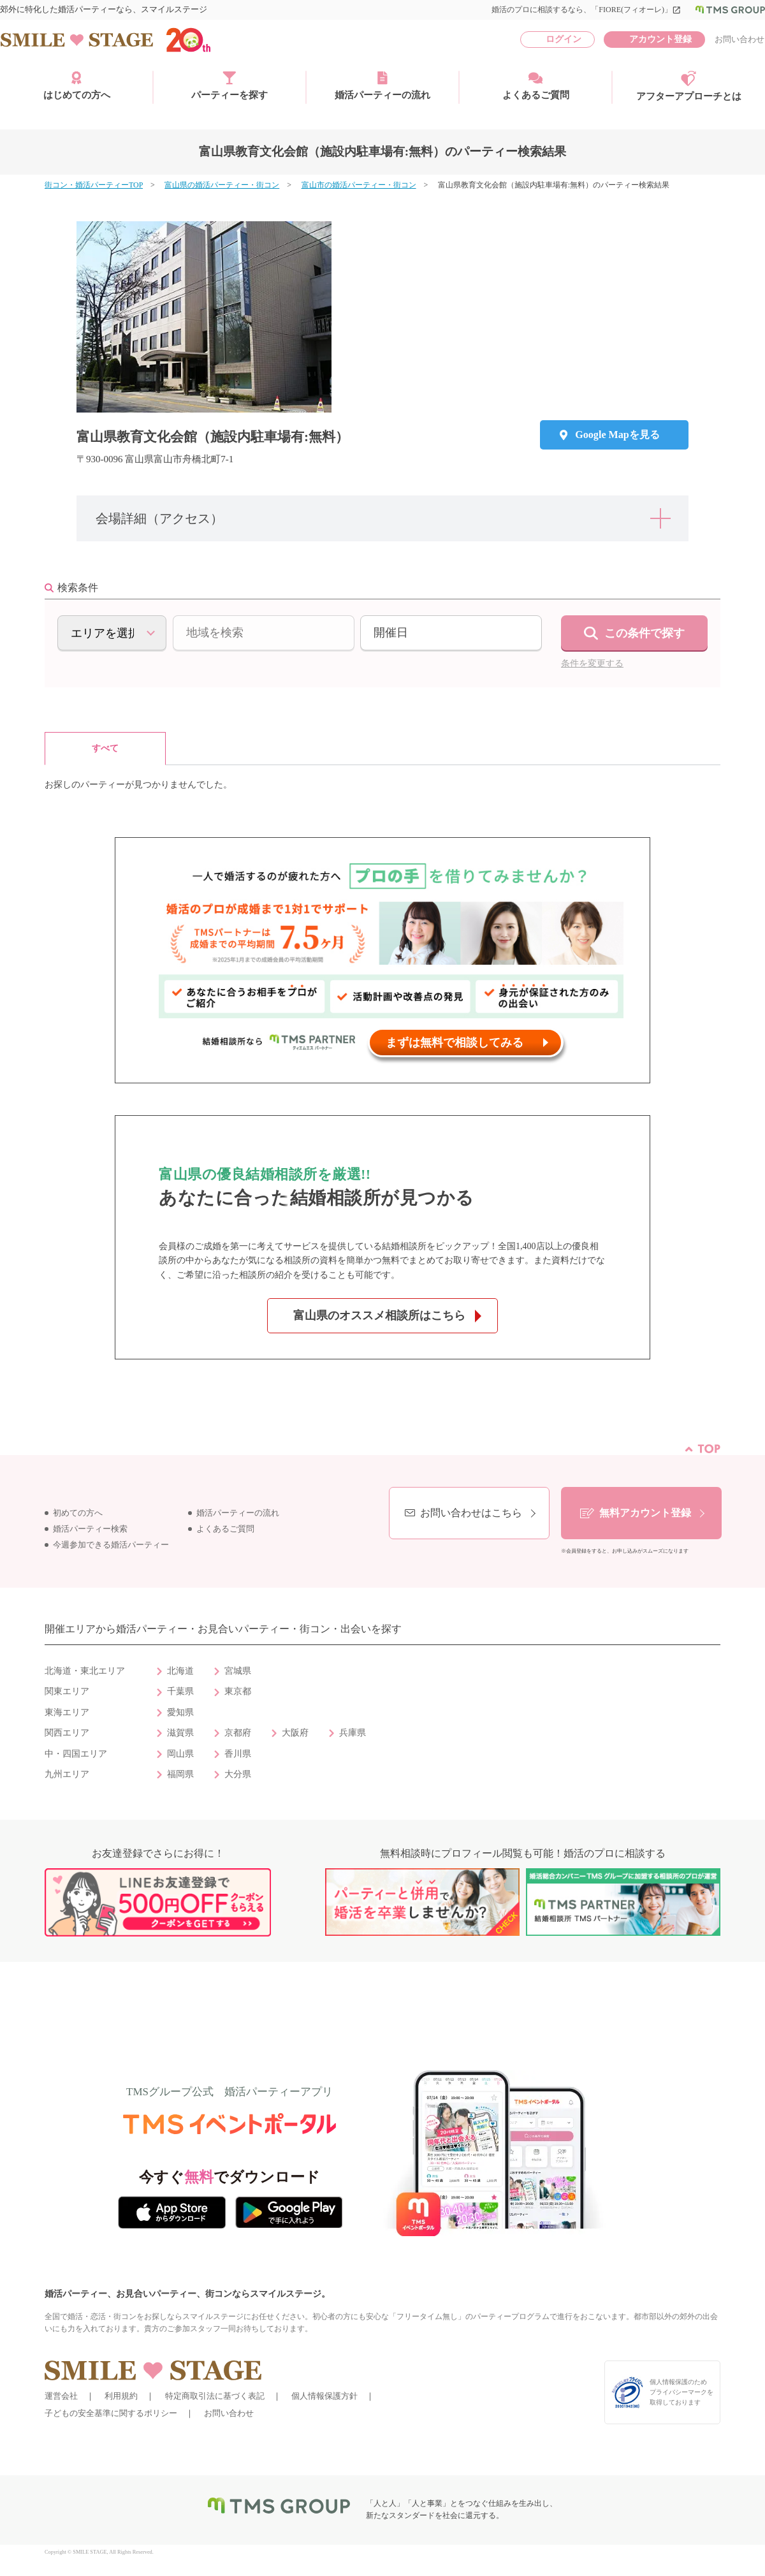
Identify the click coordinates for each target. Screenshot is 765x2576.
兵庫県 (352, 1733)
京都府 (237, 1733)
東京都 (237, 1691)
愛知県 (180, 1712)
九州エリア (67, 1774)
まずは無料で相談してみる (454, 1042)
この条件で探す (644, 633)
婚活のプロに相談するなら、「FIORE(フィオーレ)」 (586, 9)
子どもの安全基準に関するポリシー (111, 2413)
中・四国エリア (76, 1754)
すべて (105, 748)
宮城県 (237, 1671)
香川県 (237, 1754)
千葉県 (180, 1691)
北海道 (180, 1671)
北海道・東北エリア (85, 1671)
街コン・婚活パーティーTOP (94, 184)
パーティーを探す (229, 85)
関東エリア (67, 1691)
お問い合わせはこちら (471, 1512)
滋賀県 (180, 1733)
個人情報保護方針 (324, 2396)
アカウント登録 (660, 39)
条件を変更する (592, 663)
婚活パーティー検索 (90, 1529)
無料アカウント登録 (645, 1512)
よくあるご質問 (535, 85)
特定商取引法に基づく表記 (215, 2396)
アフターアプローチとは (688, 86)
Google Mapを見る (617, 434)
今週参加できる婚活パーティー (111, 1544)
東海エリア (67, 1712)
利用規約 (121, 2396)
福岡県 (180, 1774)
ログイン (563, 39)
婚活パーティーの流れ (382, 85)
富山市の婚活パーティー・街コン (359, 184)
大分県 (237, 1774)
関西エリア (67, 1733)
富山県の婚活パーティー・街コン (221, 184)
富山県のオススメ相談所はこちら (379, 1315)
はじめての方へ (76, 85)
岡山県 (180, 1754)
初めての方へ (78, 1513)
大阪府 (295, 1733)
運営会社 (61, 2396)
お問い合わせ (739, 39)
